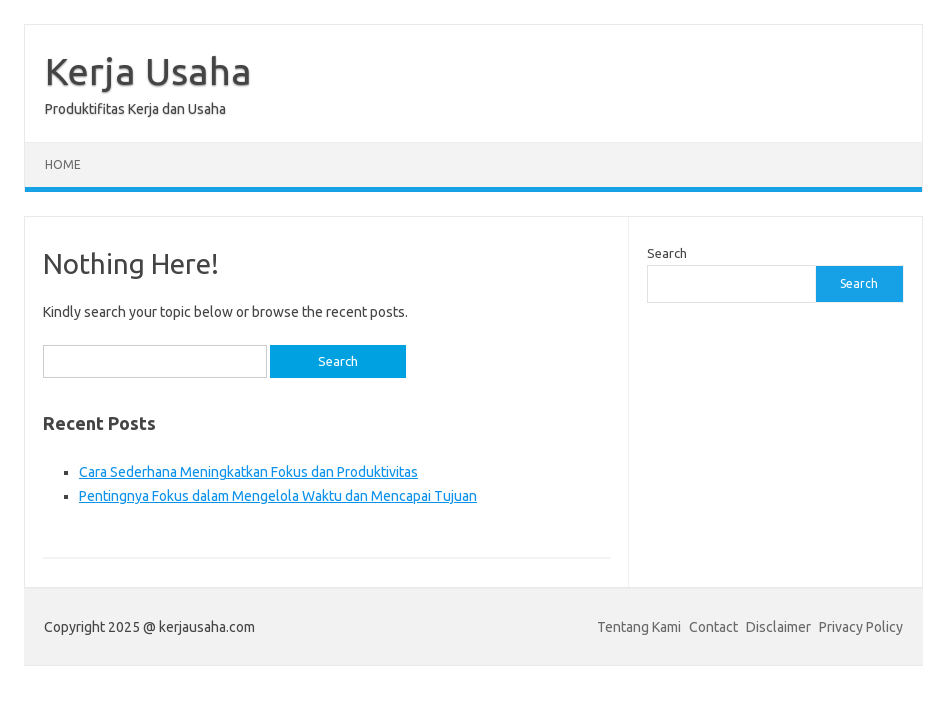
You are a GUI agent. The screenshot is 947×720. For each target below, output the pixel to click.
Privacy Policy (861, 627)
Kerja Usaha (148, 71)
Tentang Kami (639, 627)
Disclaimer (778, 627)
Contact (713, 627)
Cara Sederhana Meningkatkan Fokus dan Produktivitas (248, 472)
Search (667, 253)
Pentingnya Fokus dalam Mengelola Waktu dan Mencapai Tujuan (278, 496)
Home (63, 164)
